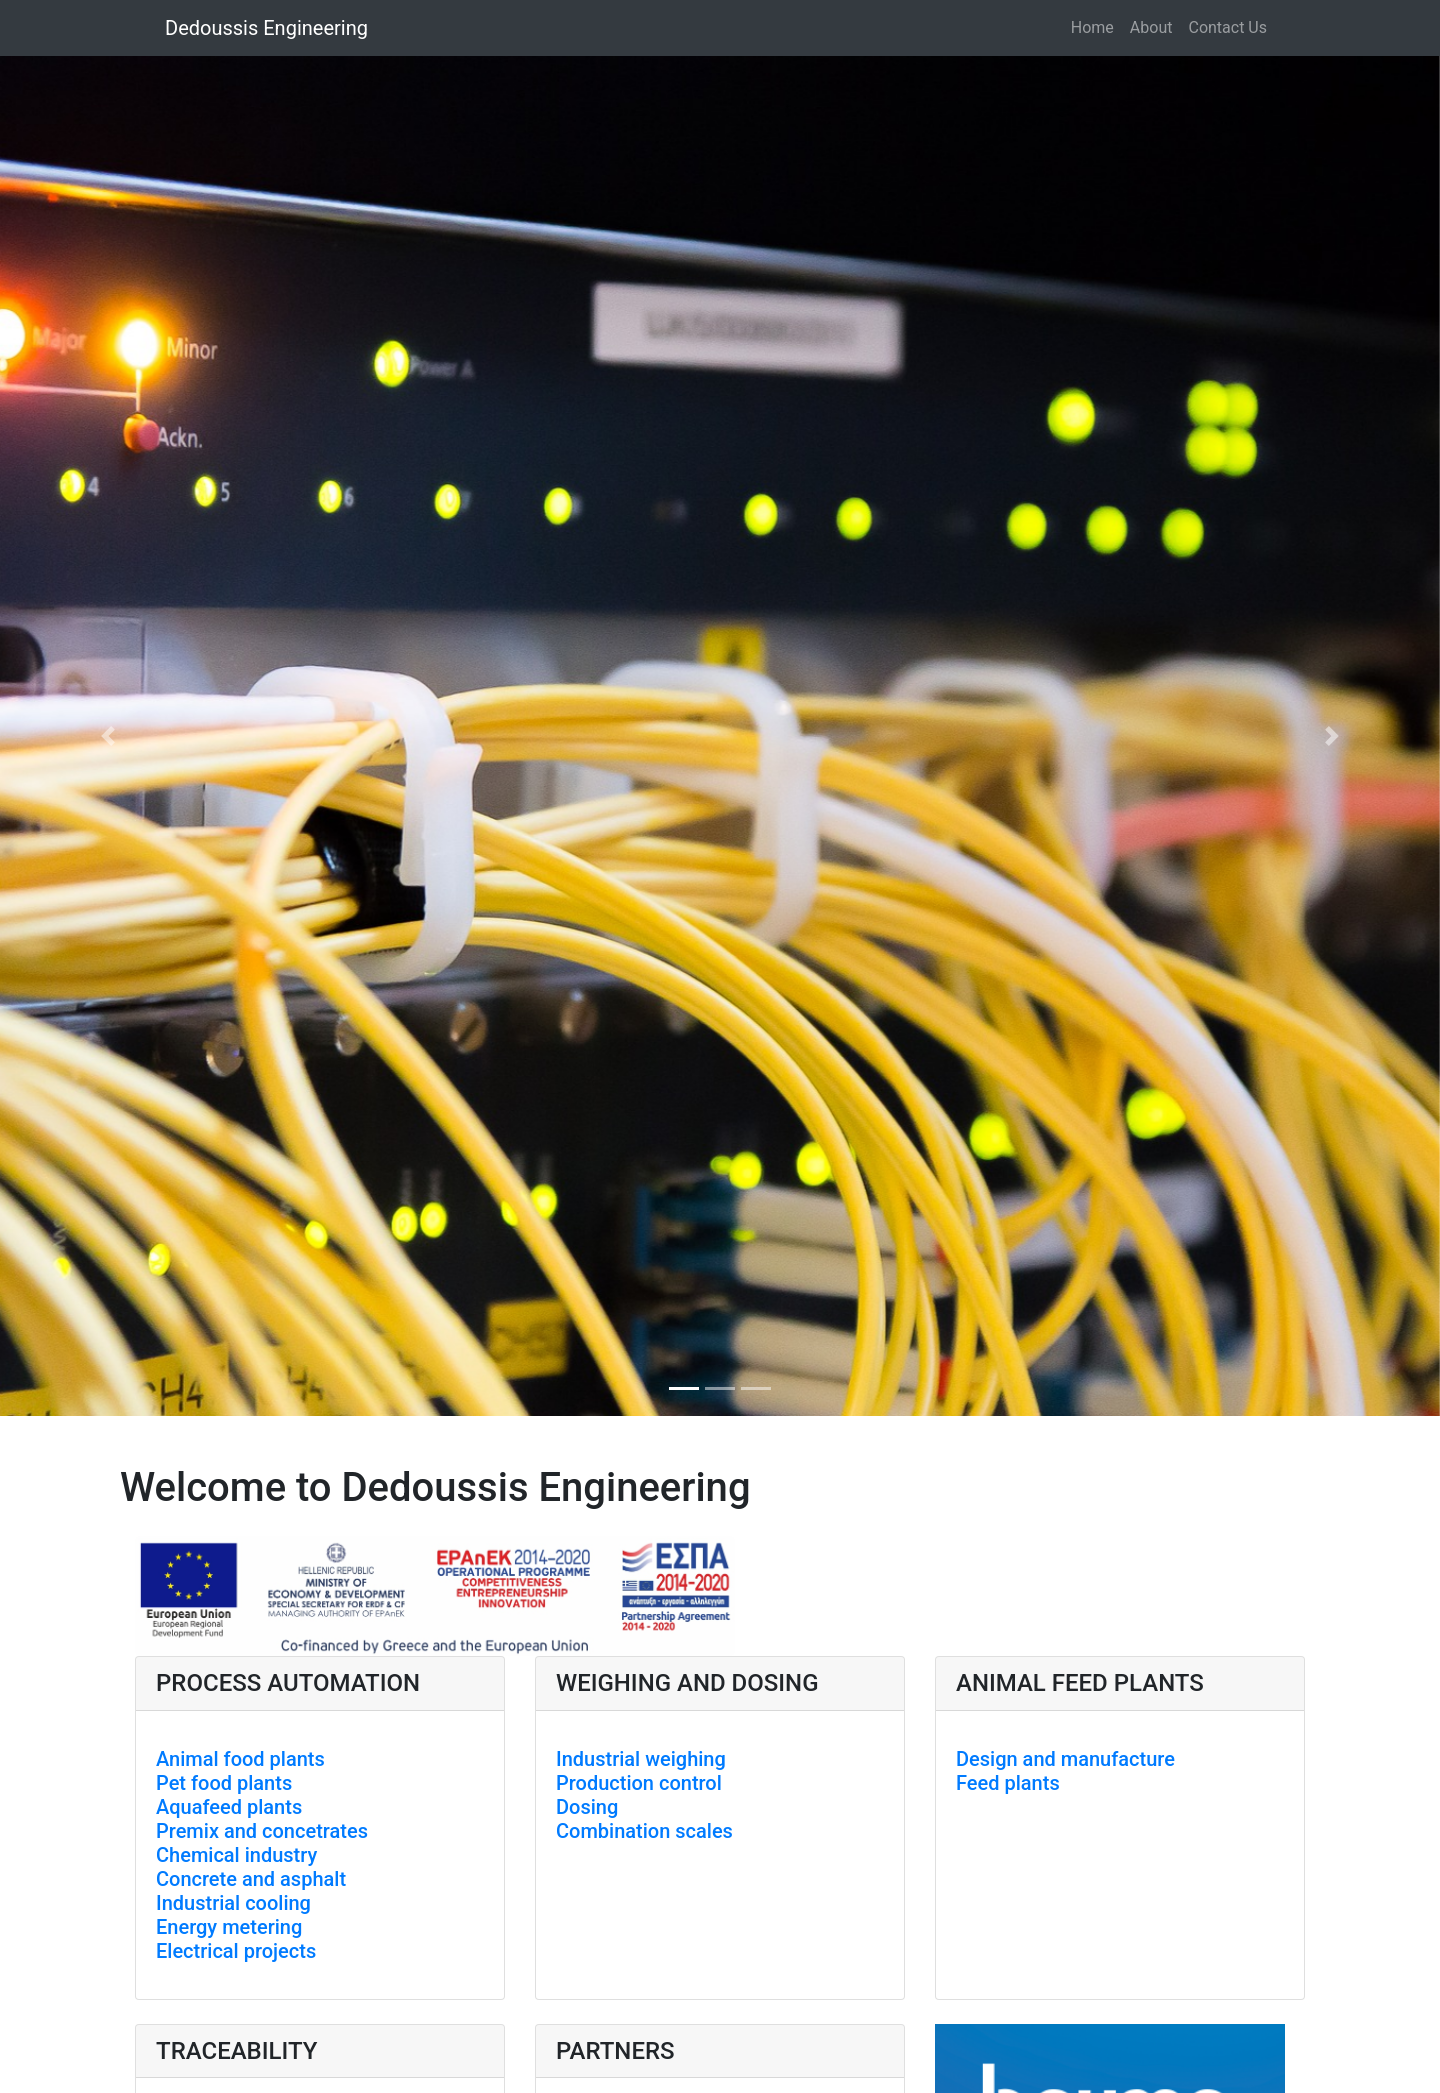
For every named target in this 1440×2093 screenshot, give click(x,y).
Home (1092, 27)
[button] (108, 736)
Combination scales (644, 1831)
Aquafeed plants (229, 1807)
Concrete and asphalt (251, 1879)
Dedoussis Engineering (266, 28)
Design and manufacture (1065, 1759)
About (1151, 27)
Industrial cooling (233, 1903)
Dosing (587, 1807)
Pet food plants (224, 1783)
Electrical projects (236, 1951)
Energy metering (229, 1927)
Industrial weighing (641, 1759)
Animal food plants (240, 1759)
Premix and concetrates (262, 1831)
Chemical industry (236, 1855)
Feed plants (1008, 1783)
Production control (639, 1783)
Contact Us (1227, 27)
